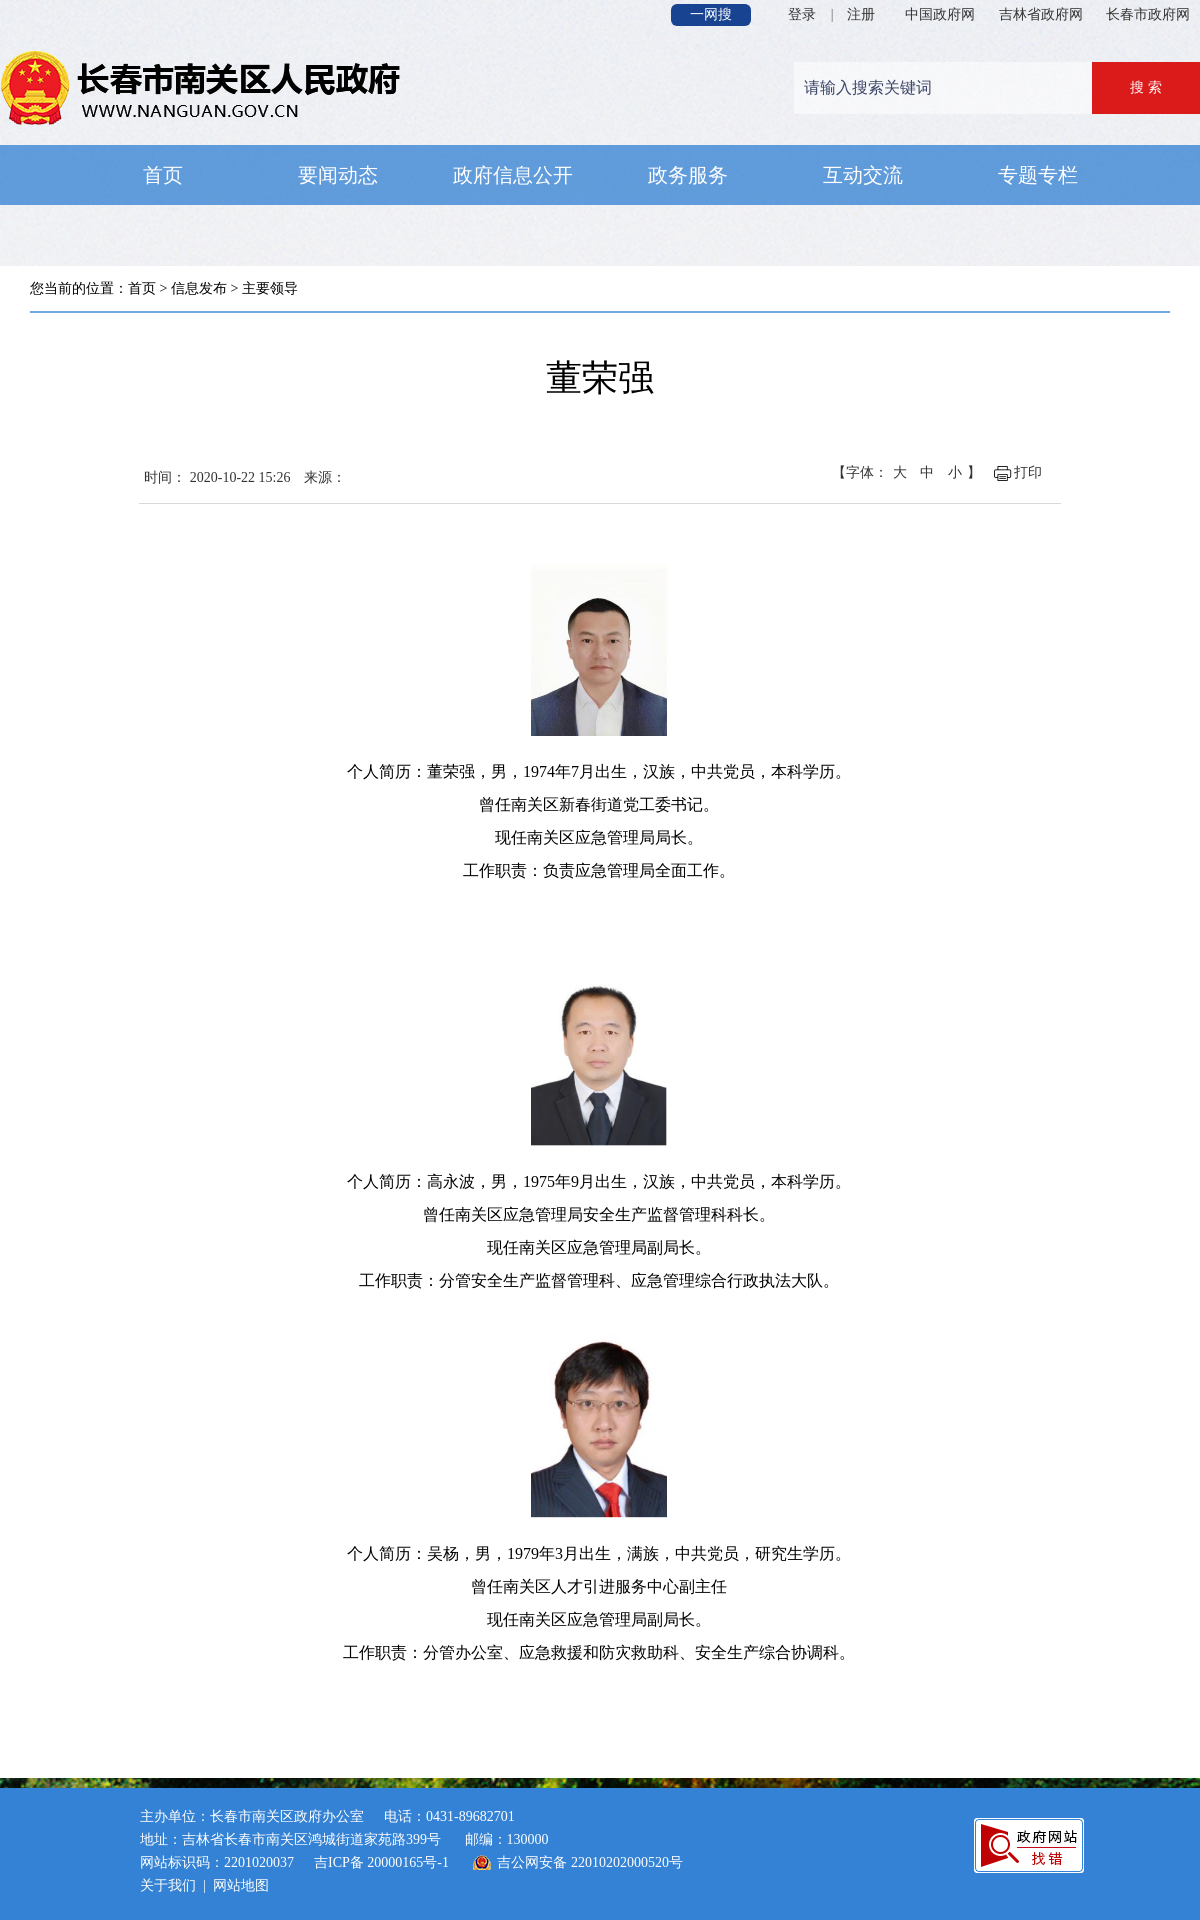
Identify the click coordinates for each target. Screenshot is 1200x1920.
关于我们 (168, 1885)
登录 (802, 14)
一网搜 (711, 14)
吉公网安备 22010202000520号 (590, 1862)
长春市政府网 (1148, 14)
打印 (1028, 472)
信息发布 (199, 288)
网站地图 (241, 1885)
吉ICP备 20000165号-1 (381, 1862)
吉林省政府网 (1041, 14)
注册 (861, 14)
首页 (142, 288)
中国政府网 (940, 14)
